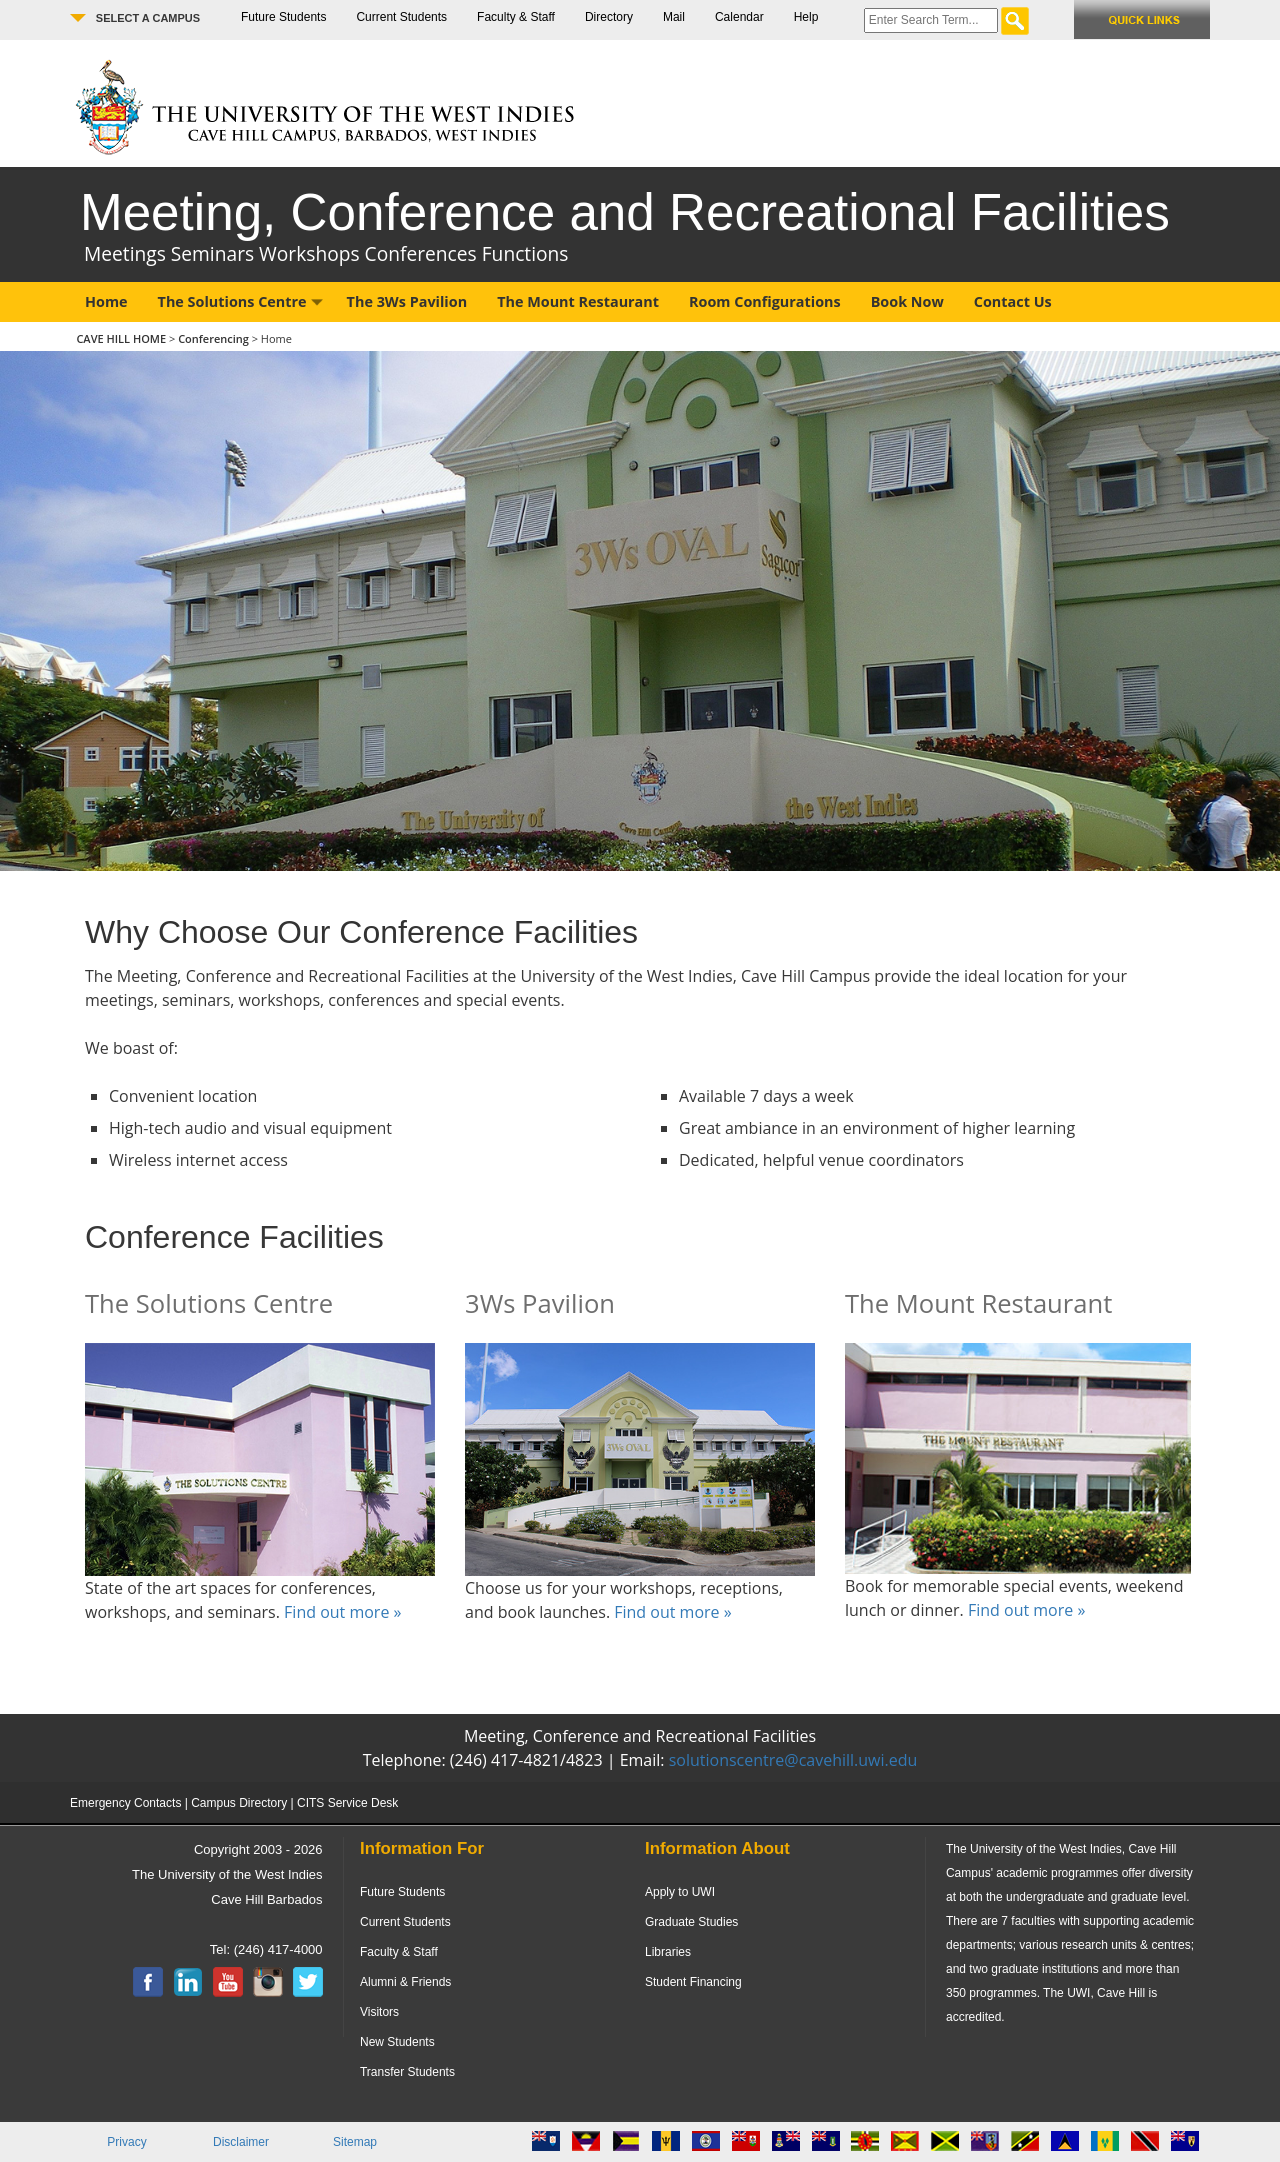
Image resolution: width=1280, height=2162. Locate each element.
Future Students (283, 17)
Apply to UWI (680, 1892)
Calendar (739, 17)
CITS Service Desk (347, 1803)
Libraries (668, 1952)
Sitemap (355, 2142)
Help (806, 17)
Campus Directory (239, 1803)
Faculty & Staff (516, 17)
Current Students (401, 17)
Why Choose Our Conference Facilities (361, 932)
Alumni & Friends (405, 1982)
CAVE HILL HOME (122, 338)
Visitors (379, 2012)
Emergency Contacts (125, 1803)
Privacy (126, 2142)
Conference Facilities (234, 1237)
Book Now (907, 301)
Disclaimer (241, 2142)
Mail (674, 17)
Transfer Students (407, 2072)
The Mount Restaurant (578, 301)
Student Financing (693, 1982)
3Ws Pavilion (540, 1303)
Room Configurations (765, 301)
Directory (609, 17)
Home (106, 301)
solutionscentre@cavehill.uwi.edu (793, 1760)
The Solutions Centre (240, 301)
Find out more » (342, 1612)
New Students (397, 2042)
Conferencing (215, 338)
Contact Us (1013, 301)
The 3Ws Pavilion (407, 301)
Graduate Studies (691, 1922)
